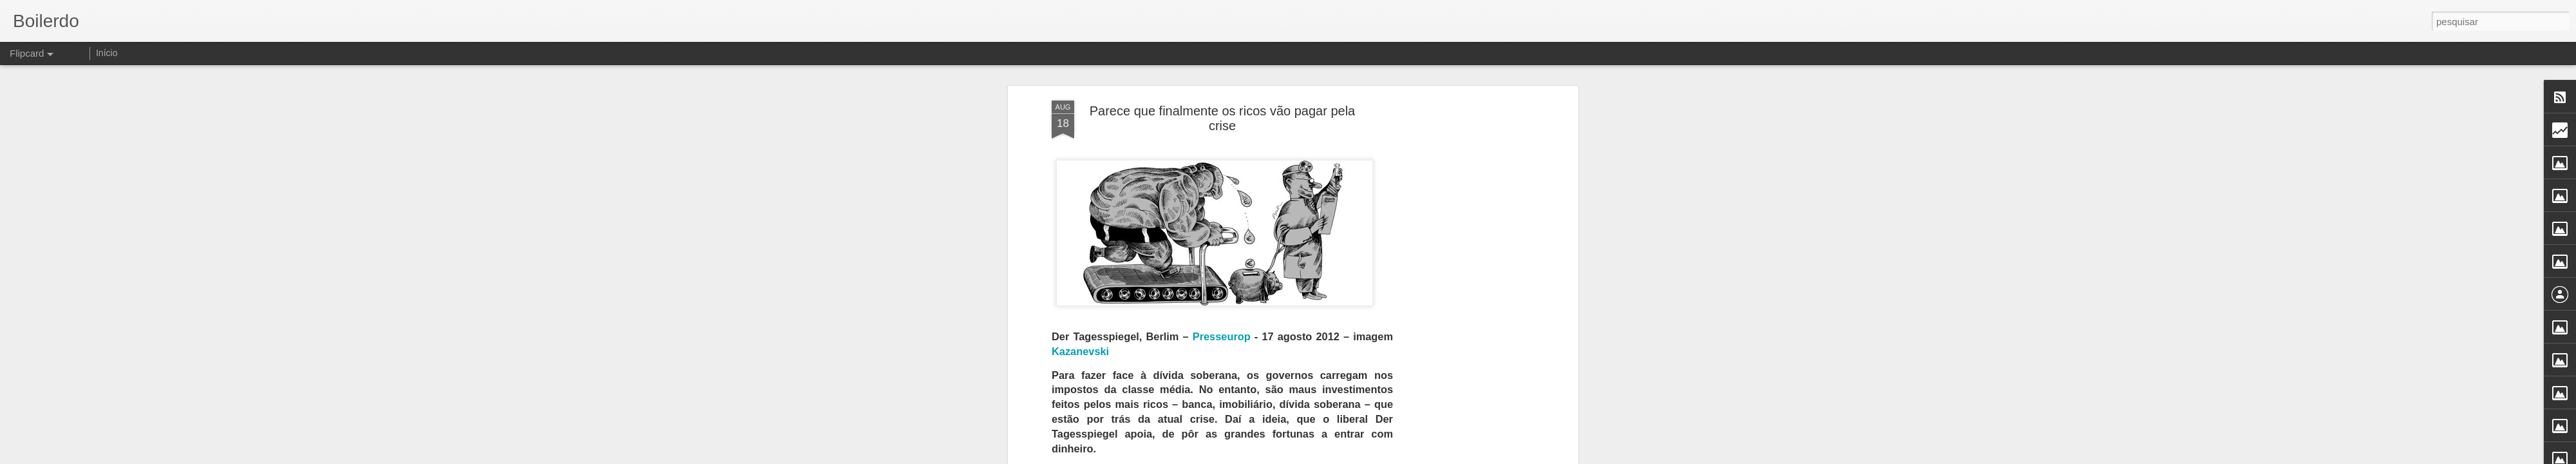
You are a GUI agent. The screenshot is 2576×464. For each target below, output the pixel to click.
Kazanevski (1080, 351)
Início (106, 53)
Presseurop (1222, 336)
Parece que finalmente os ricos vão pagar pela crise (1222, 118)
